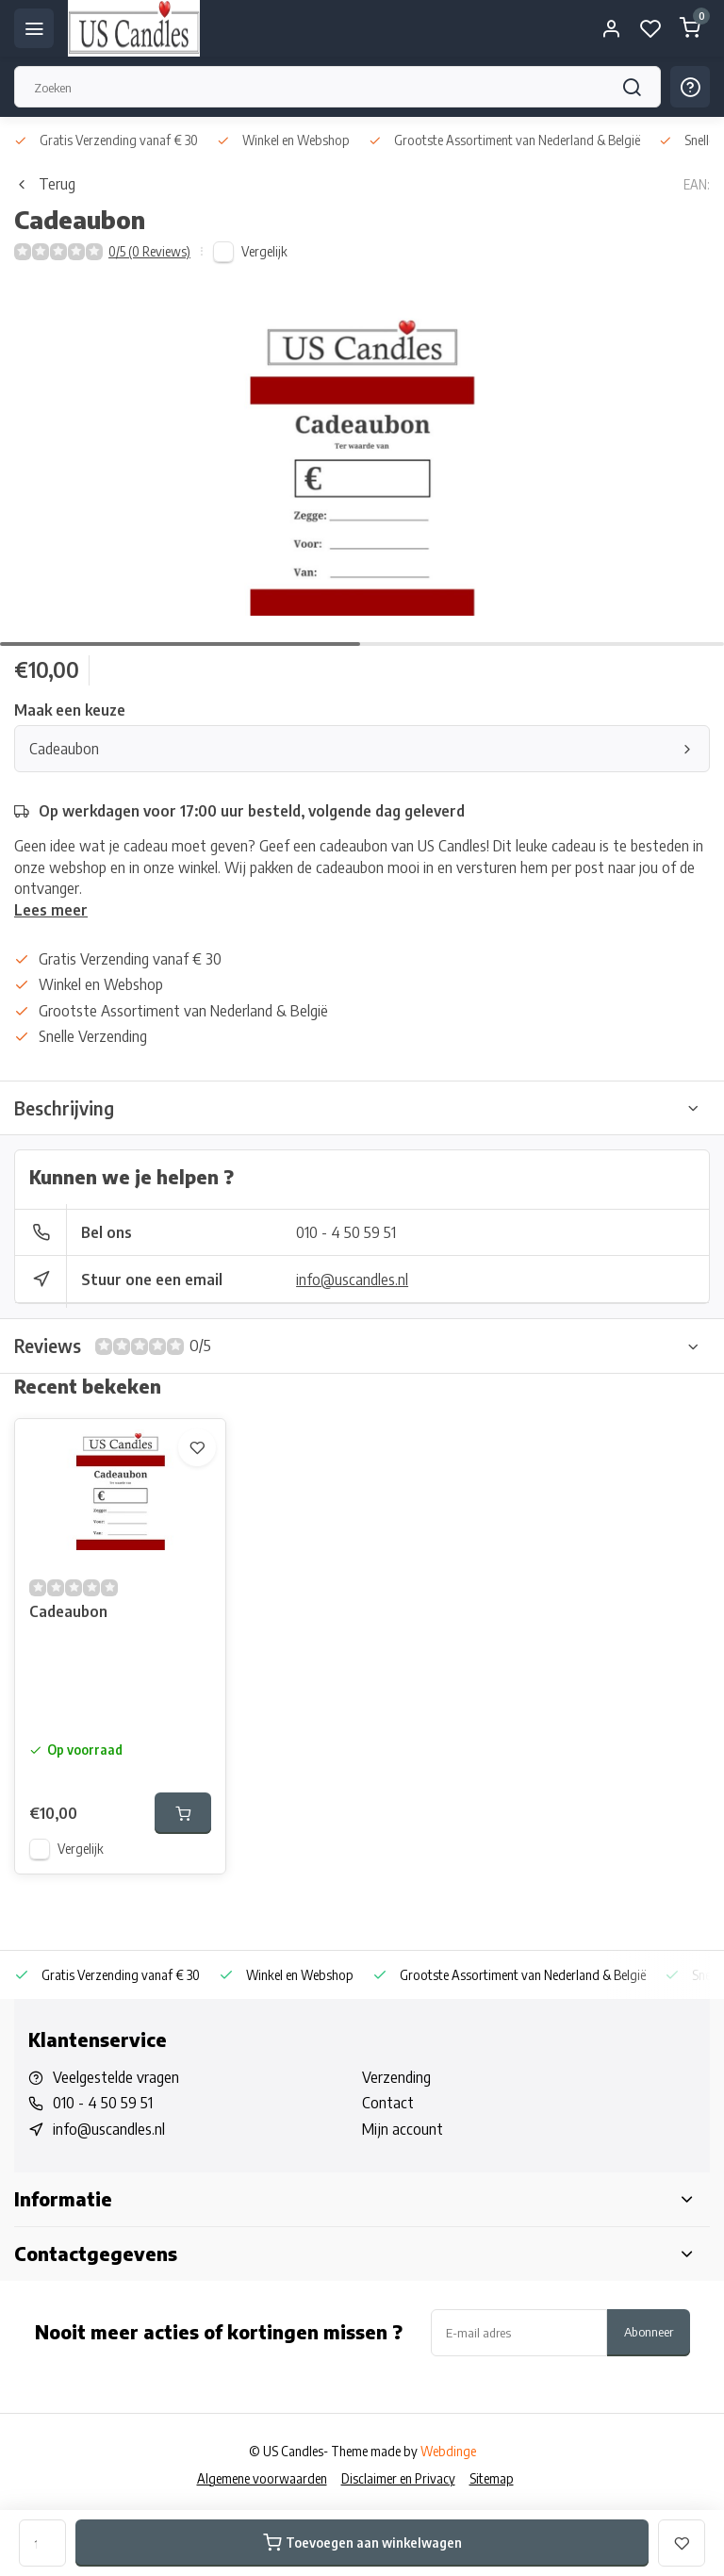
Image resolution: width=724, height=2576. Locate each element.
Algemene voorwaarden (262, 2478)
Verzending (396, 2077)
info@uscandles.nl (352, 1279)
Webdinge (448, 2451)
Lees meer (51, 909)
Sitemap (491, 2478)
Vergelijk (264, 251)
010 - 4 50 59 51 (346, 1232)
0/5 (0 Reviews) (149, 251)
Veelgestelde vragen (116, 2077)
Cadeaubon (362, 748)
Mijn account (402, 2129)
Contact (388, 2102)
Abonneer (648, 2331)
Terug (44, 183)
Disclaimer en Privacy (398, 2478)
